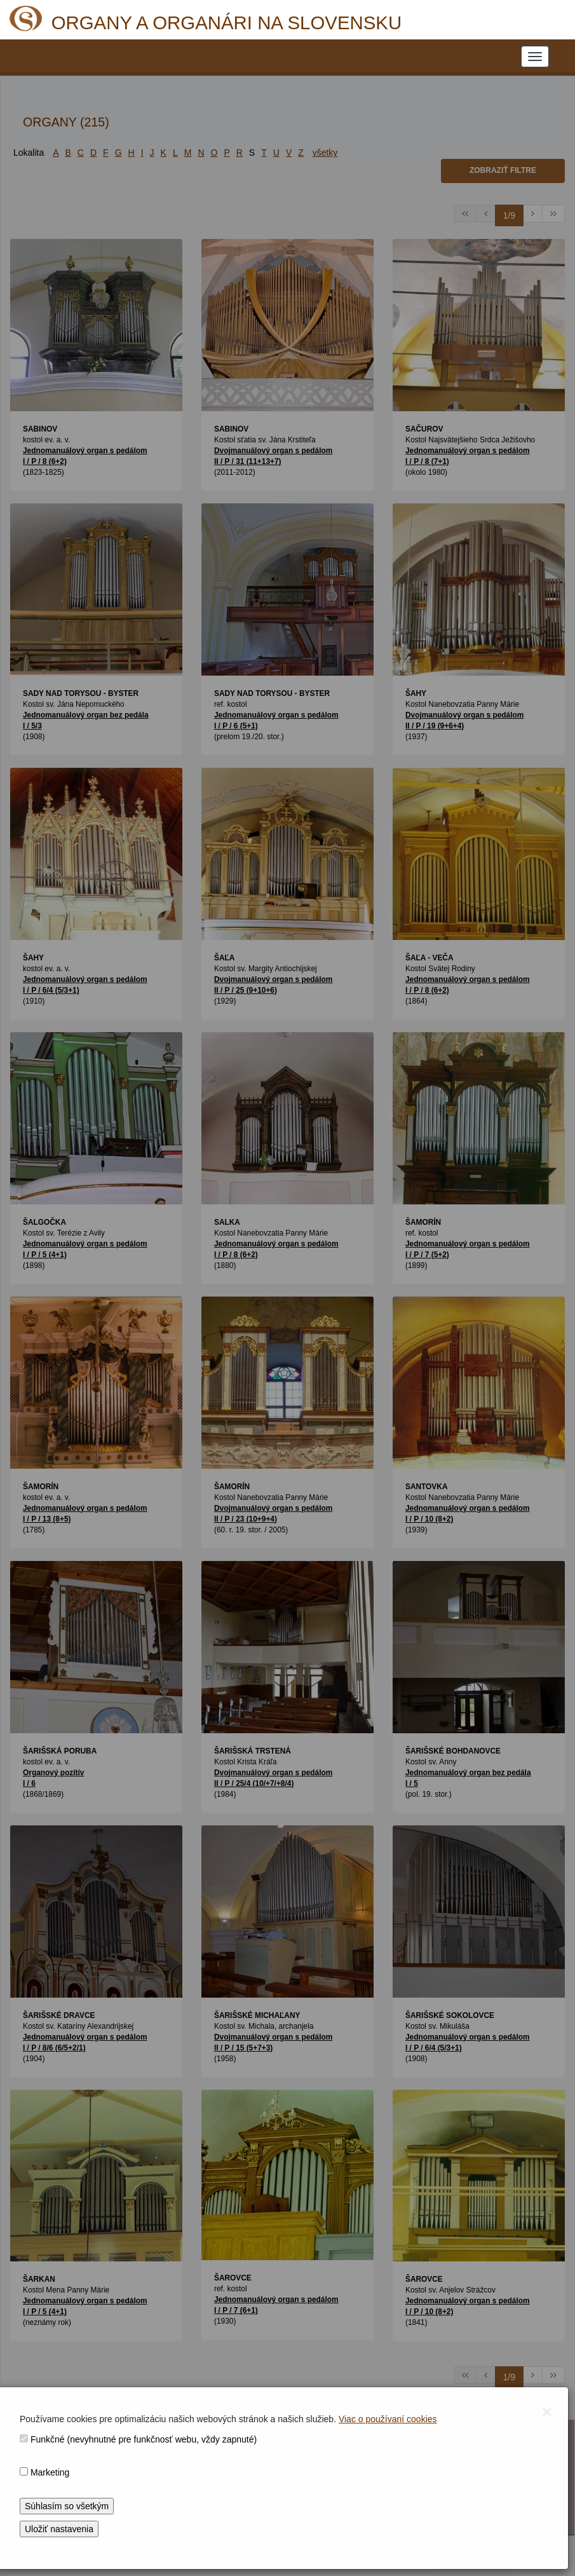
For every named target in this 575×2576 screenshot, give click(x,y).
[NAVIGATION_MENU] (535, 56)
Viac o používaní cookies (388, 2419)
